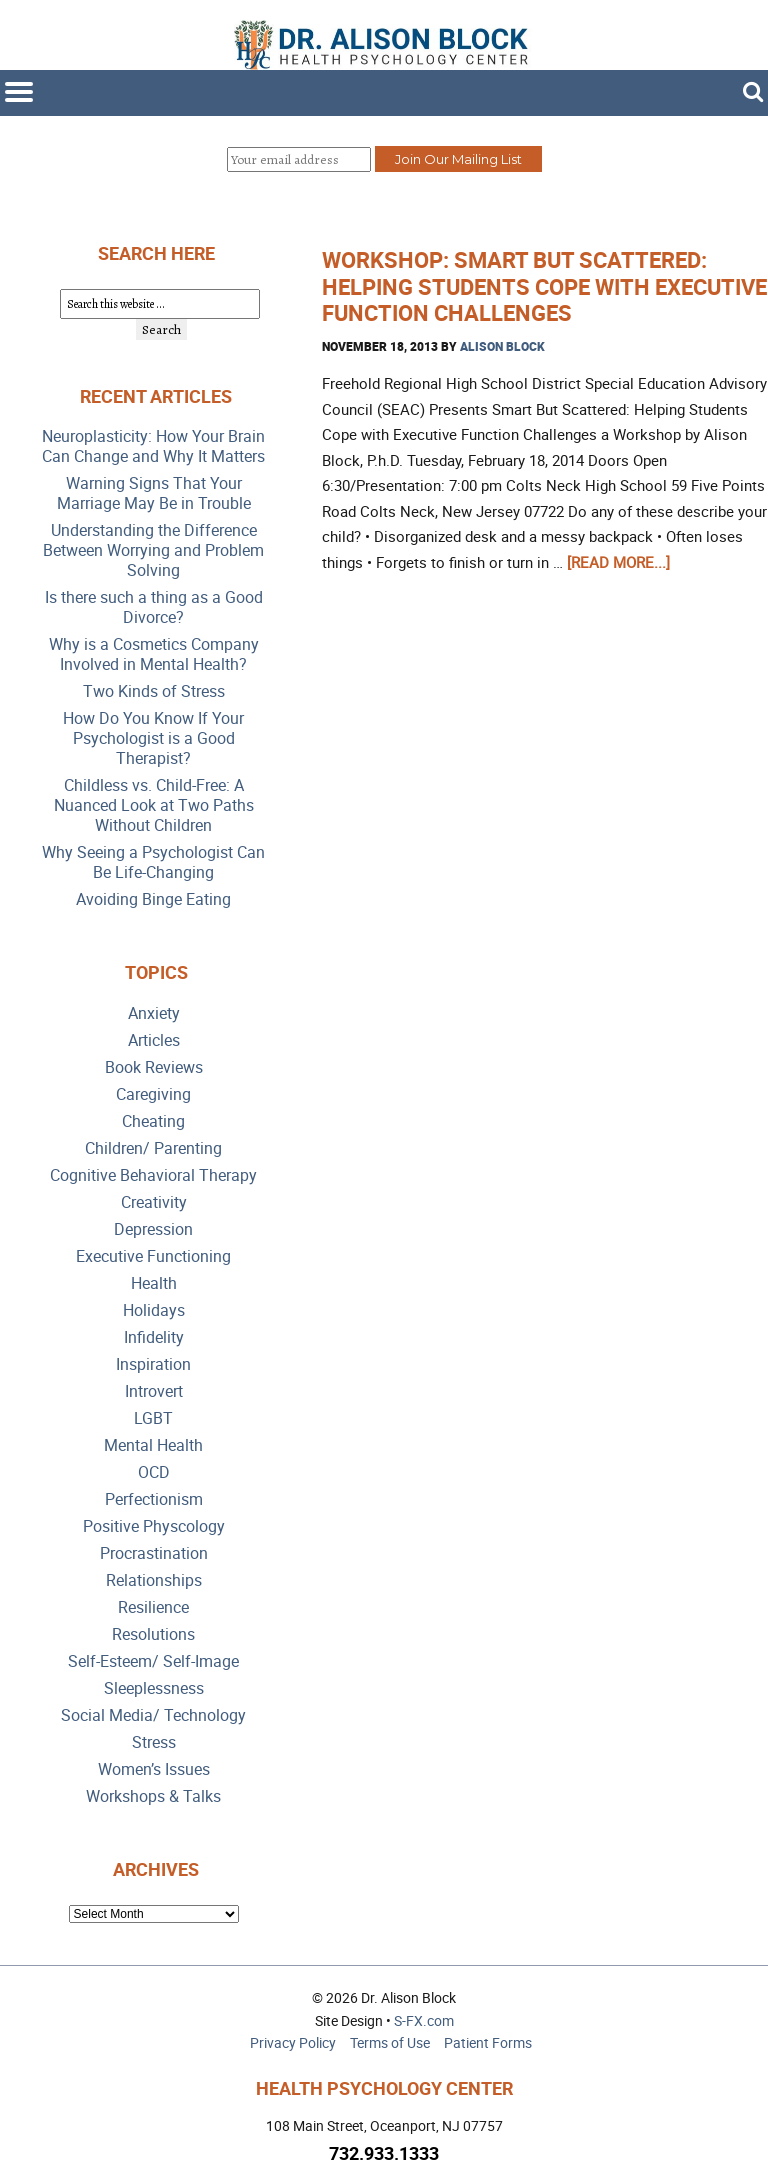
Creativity (154, 1202)
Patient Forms (488, 2042)
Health (154, 1283)
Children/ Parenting (153, 1148)
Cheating (153, 1121)
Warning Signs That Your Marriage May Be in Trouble (154, 493)
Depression (153, 1229)
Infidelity (154, 1337)
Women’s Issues (154, 1769)
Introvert (154, 1391)
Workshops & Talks (153, 1796)
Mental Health (153, 1445)
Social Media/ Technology (153, 1715)
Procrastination (154, 1553)
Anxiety (154, 1013)
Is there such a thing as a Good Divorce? (154, 607)
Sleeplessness (154, 1688)
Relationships (154, 1580)
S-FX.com (424, 2020)
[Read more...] (618, 562)
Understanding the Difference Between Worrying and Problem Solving (153, 550)
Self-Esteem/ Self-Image (153, 1661)
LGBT (153, 1418)
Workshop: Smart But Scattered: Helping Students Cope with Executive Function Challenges (544, 286)
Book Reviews (154, 1067)
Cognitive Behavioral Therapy (153, 1175)
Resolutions (153, 1634)
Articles (154, 1040)
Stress (154, 1742)
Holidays (154, 1310)
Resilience (153, 1607)
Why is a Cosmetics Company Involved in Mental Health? (154, 654)
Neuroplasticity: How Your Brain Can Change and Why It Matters (153, 446)
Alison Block (502, 346)
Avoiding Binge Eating (153, 899)
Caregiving (153, 1094)
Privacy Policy (293, 2042)
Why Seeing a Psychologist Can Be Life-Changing (153, 862)
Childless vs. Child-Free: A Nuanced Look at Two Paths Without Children (154, 805)
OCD (154, 1472)
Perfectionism (154, 1499)
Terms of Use (390, 2042)
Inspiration (153, 1364)
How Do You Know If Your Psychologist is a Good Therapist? (153, 738)
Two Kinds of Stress (154, 691)
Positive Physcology (154, 1526)
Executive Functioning (153, 1256)
